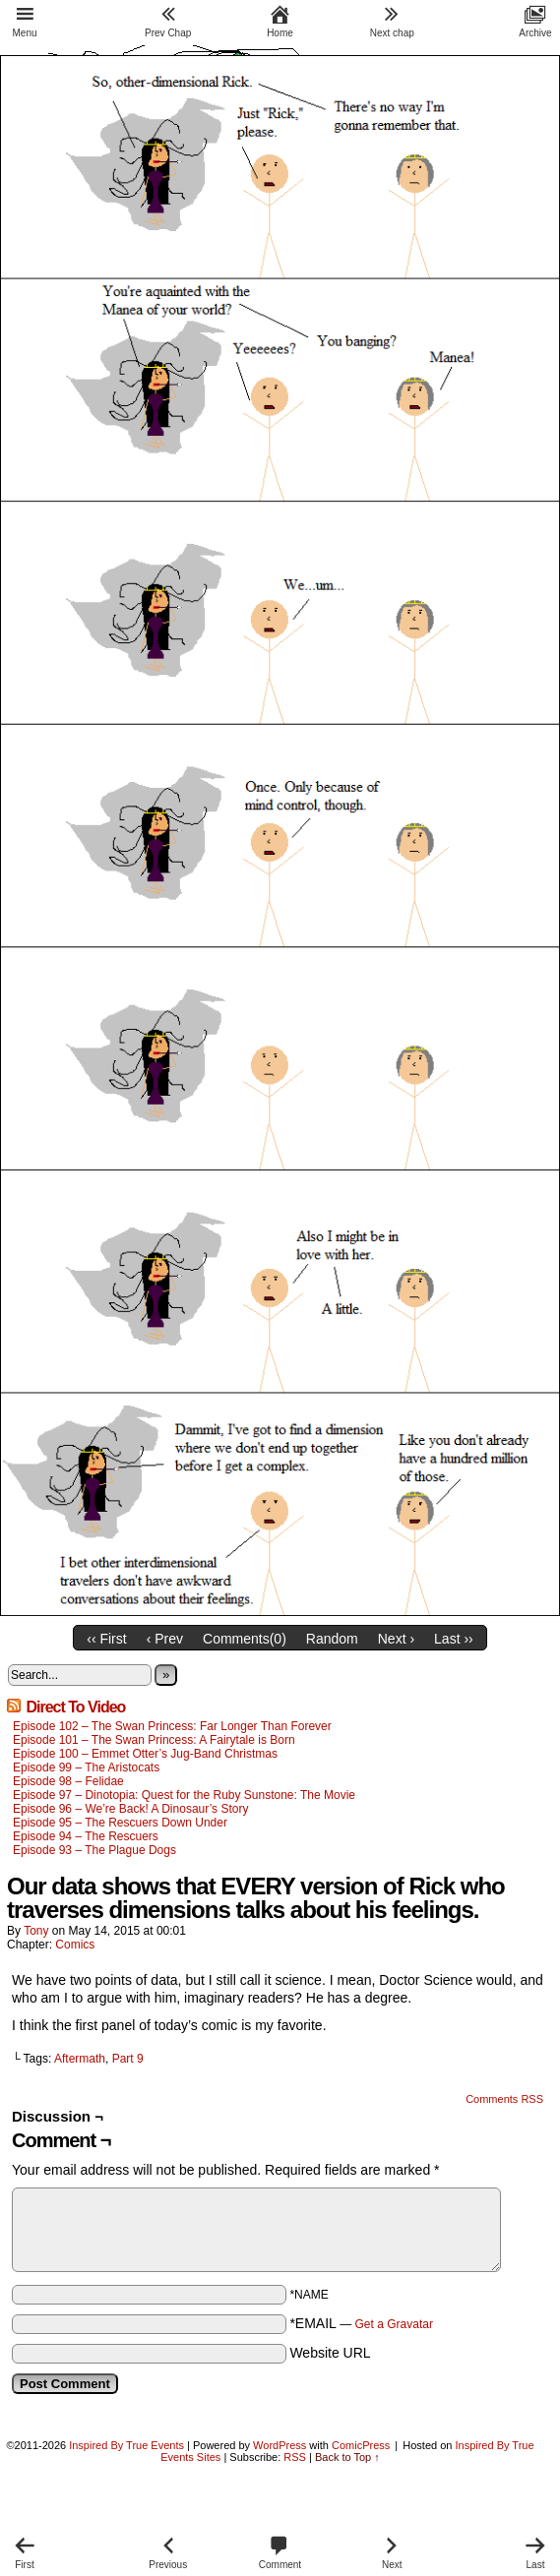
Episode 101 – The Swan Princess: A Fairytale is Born (155, 1740)
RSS (294, 2457)
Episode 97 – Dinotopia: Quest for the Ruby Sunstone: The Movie (184, 1795)
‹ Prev (165, 1639)
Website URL (329, 2353)
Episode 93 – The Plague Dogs (94, 1850)
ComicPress (361, 2445)
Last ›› (453, 1639)
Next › (396, 1639)
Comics (74, 1944)
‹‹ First (106, 1639)
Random (332, 1639)
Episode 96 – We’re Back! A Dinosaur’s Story (130, 1809)
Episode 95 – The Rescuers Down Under (120, 1822)
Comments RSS (504, 2099)
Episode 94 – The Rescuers (85, 1836)
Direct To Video (75, 1707)
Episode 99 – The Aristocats (86, 1767)
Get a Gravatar (394, 2324)
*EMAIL (361, 2323)
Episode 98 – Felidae (68, 1781)
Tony (36, 1931)
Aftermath (79, 2059)
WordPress (279, 2445)
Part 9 (128, 2059)
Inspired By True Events (126, 2445)
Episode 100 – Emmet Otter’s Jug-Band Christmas (145, 1754)
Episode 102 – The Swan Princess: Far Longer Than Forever (172, 1726)
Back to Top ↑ (347, 2457)
